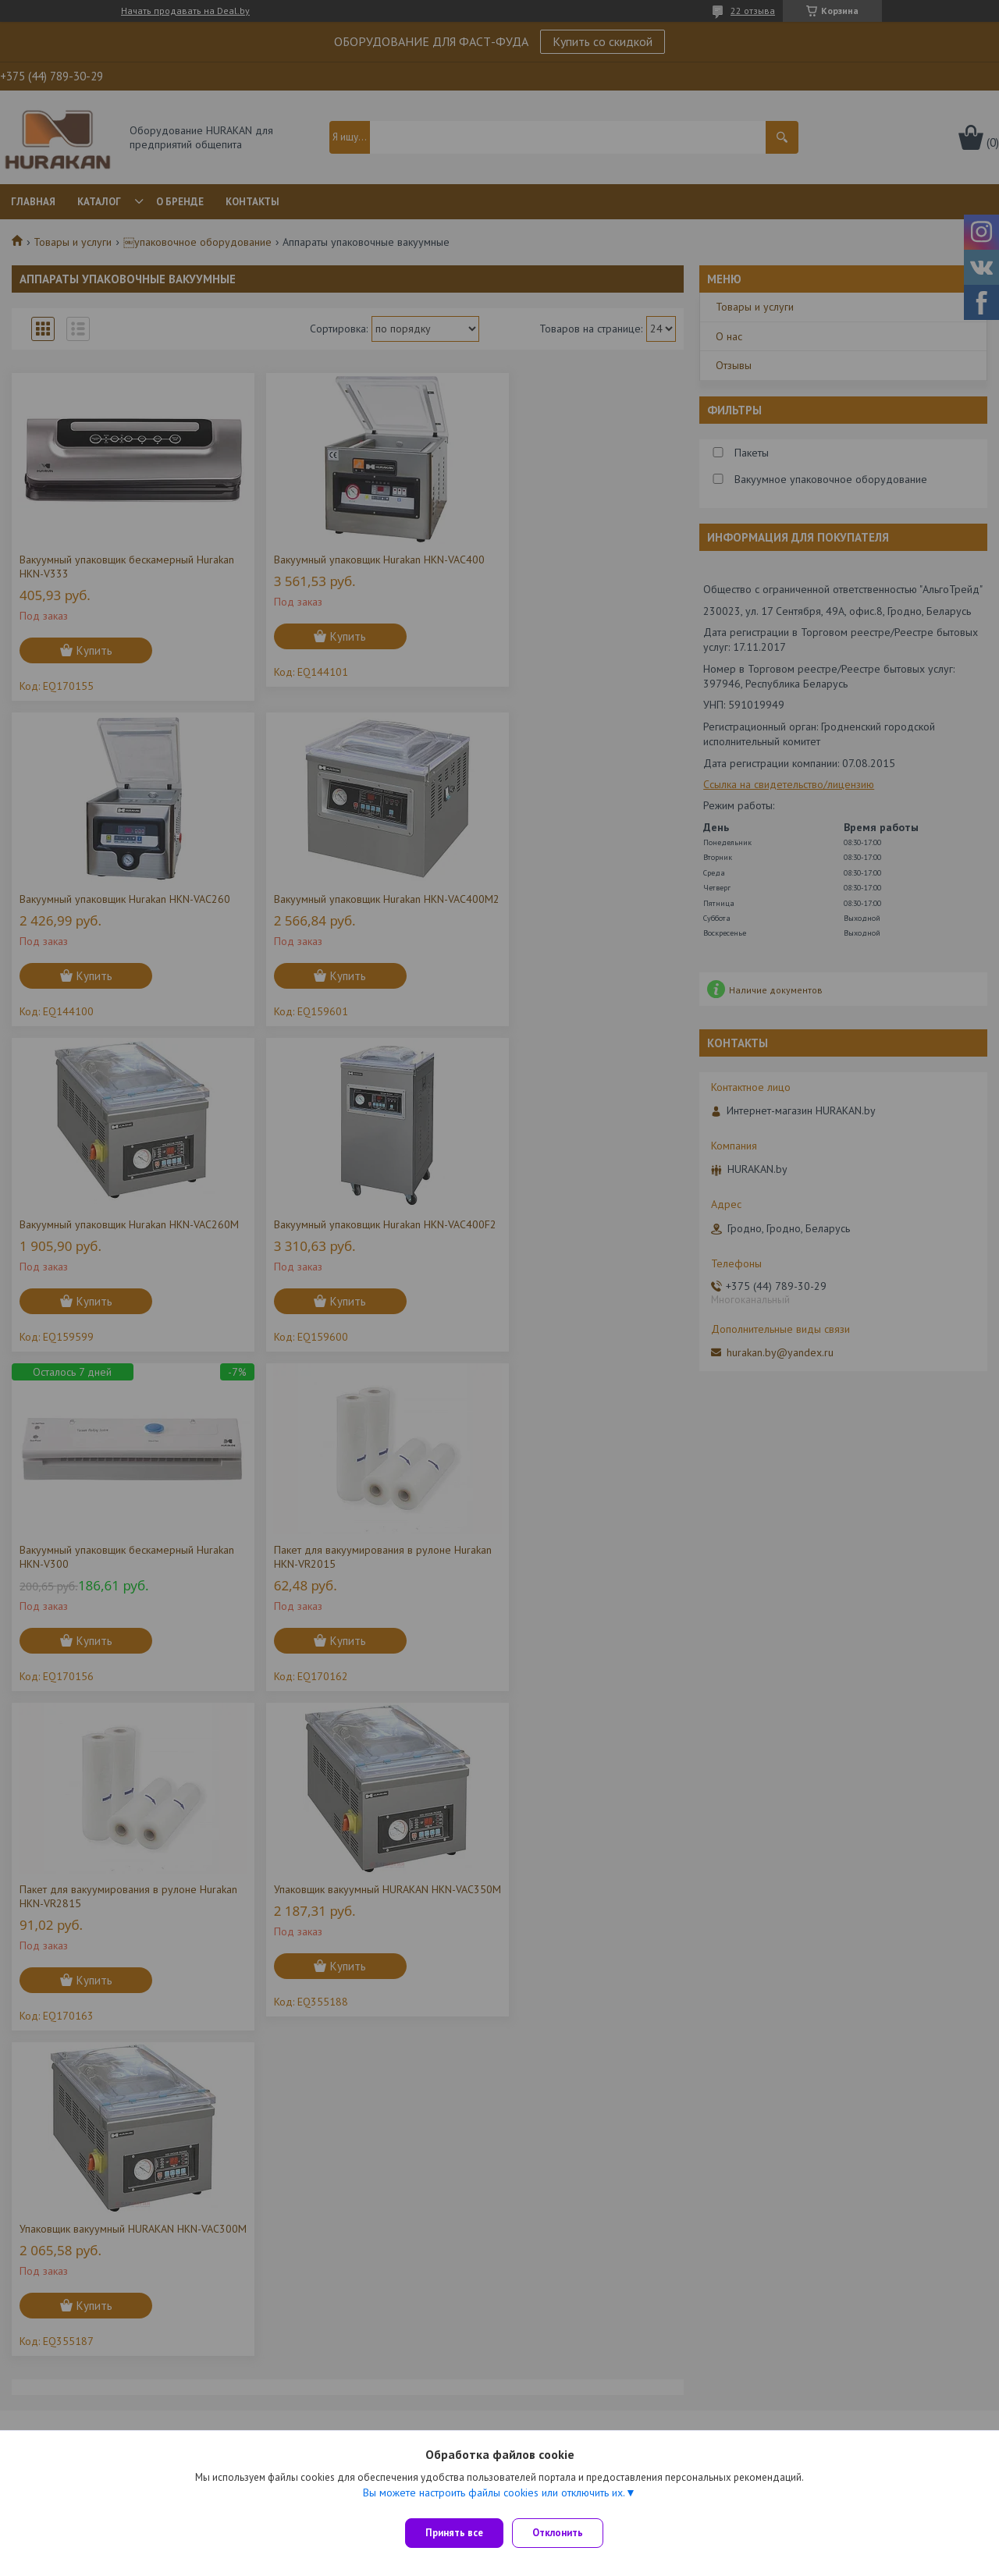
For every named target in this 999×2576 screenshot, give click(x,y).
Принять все (454, 2532)
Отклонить (564, 2532)
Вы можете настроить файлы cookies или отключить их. (494, 2499)
